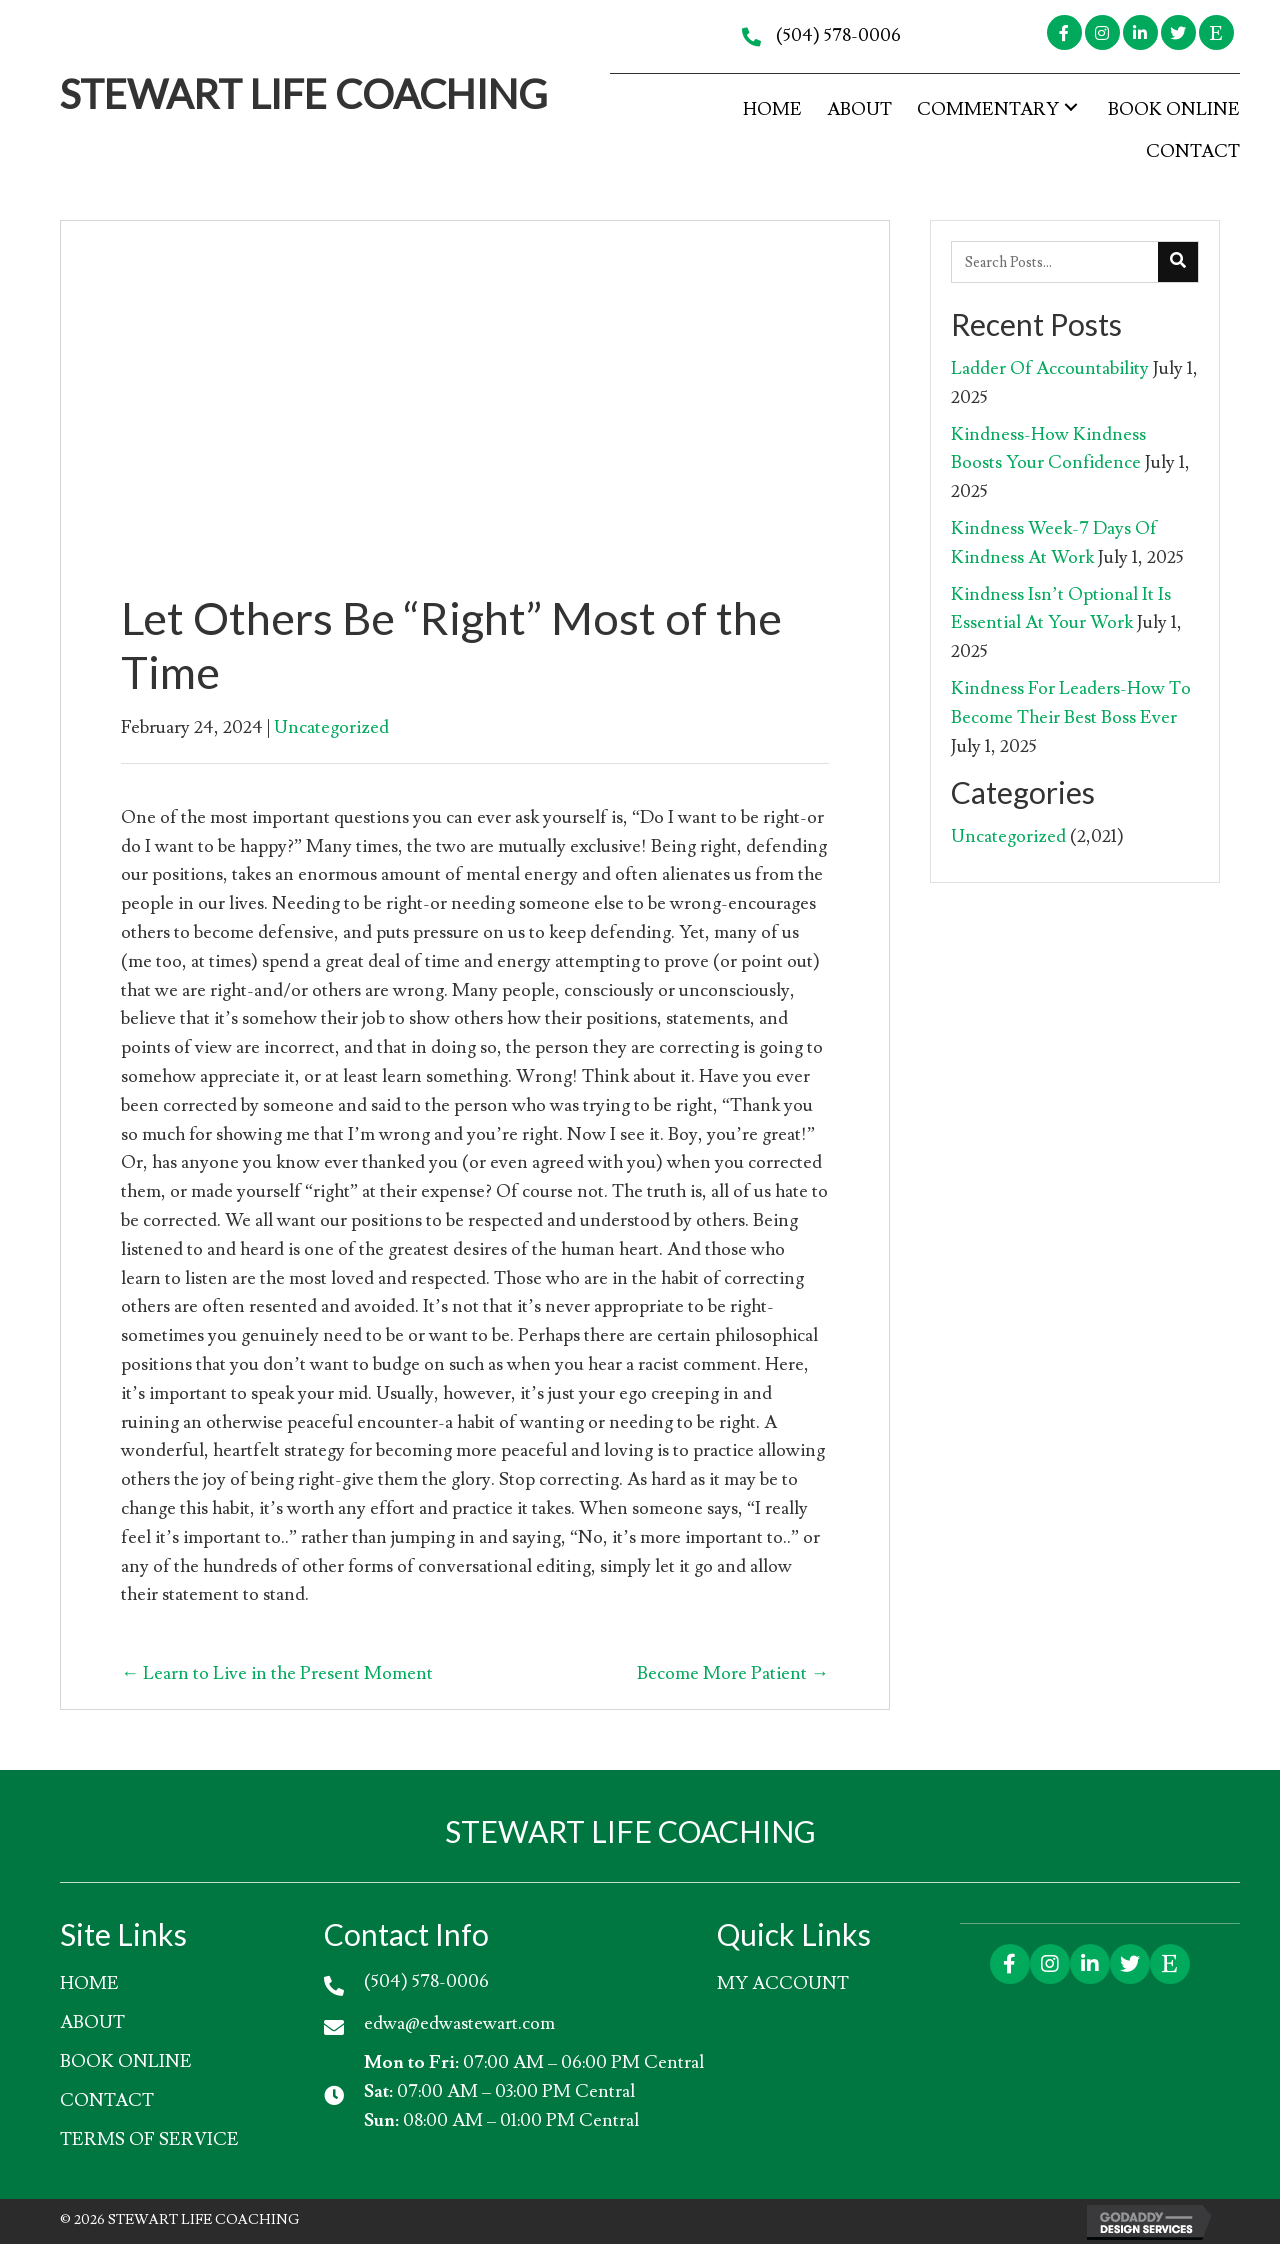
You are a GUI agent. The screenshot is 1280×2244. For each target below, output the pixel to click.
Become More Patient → (733, 1673)
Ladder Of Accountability (1050, 368)
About (92, 2022)
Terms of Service (149, 2139)
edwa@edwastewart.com (459, 2023)
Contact (107, 2100)
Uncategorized (331, 727)
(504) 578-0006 (838, 35)
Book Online (126, 2061)
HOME (89, 1983)
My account (783, 1983)
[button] (1064, 32)
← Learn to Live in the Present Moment (277, 1673)
